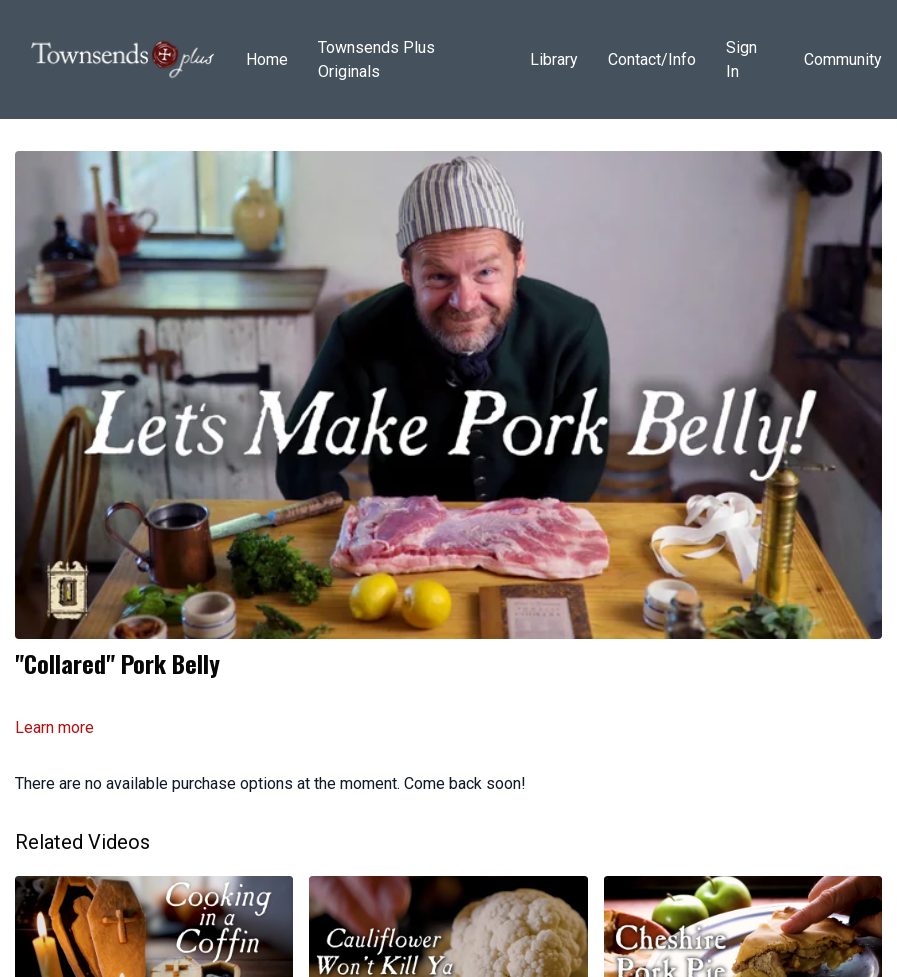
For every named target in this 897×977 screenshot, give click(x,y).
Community (843, 59)
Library (554, 59)
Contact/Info (652, 59)
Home (267, 59)
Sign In (741, 59)
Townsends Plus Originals (376, 59)
